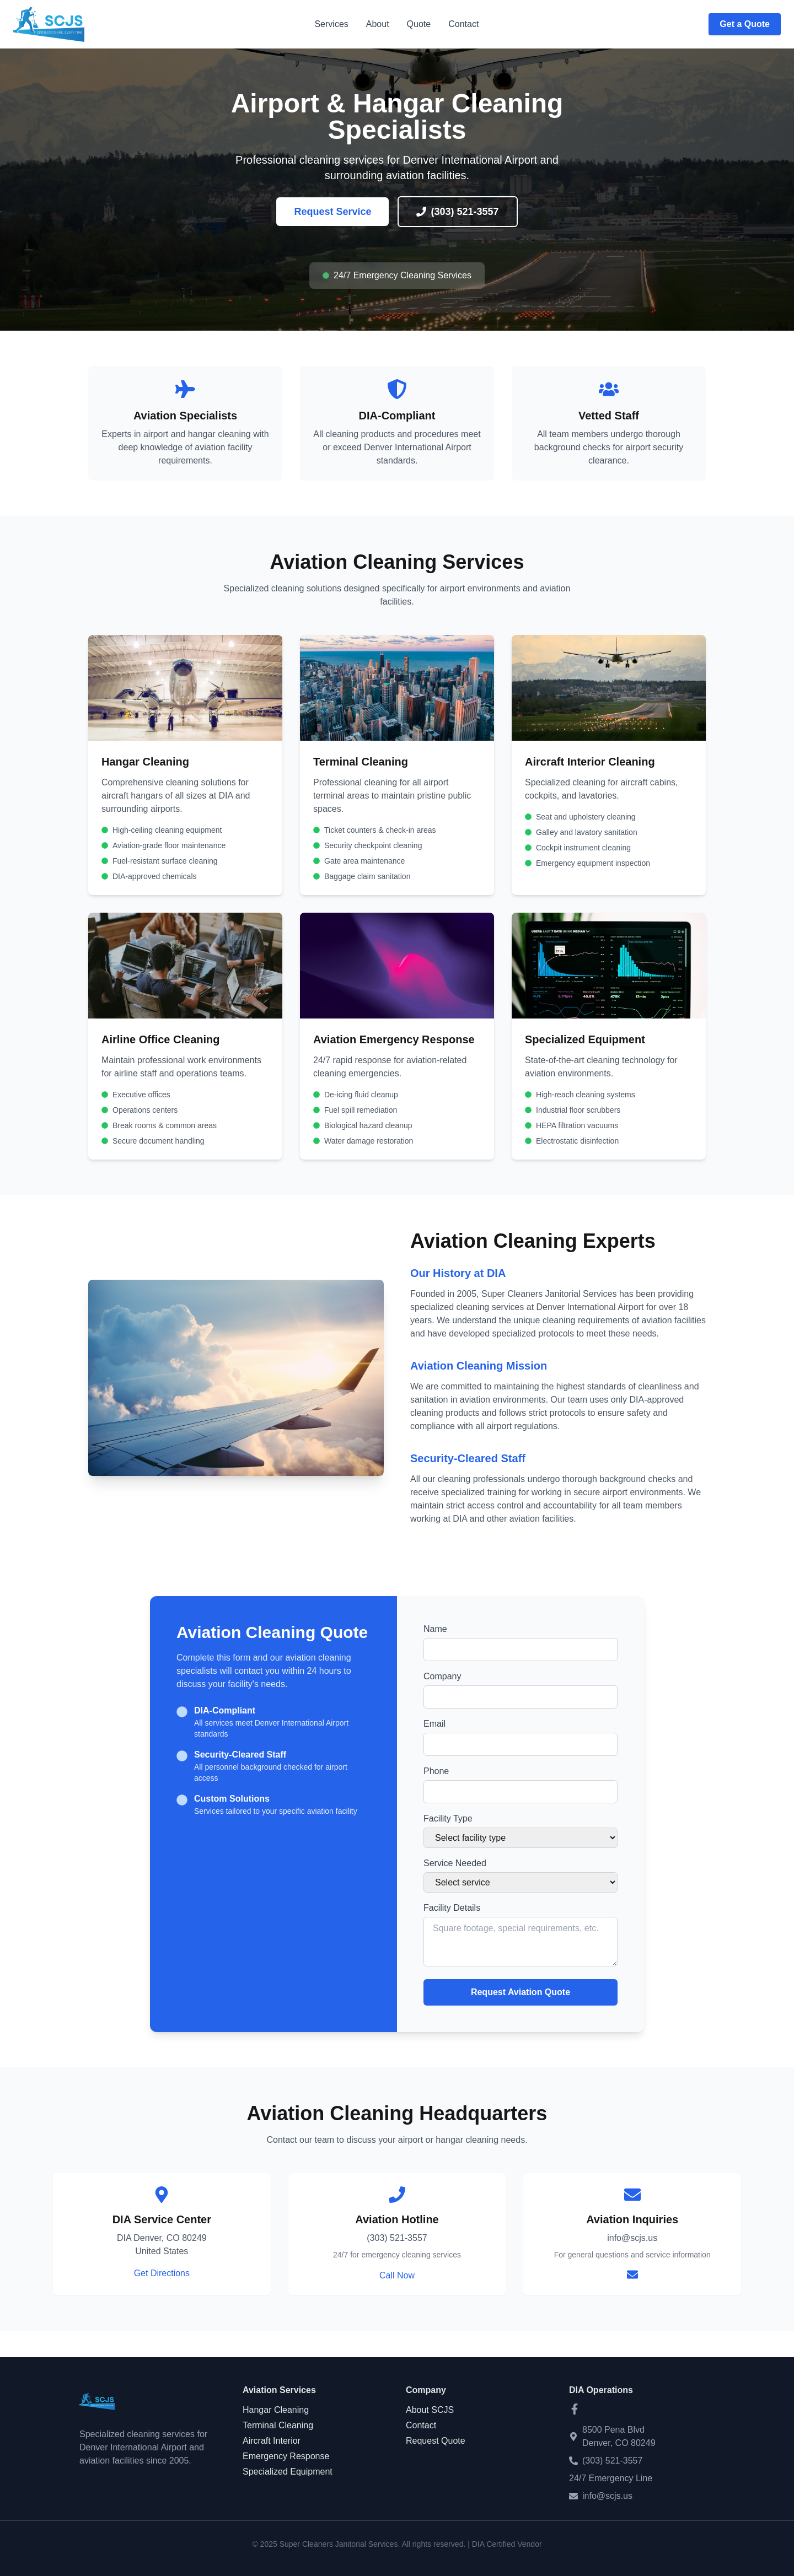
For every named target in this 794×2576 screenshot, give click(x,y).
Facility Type (448, 1818)
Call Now (397, 2275)
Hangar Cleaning (276, 2410)
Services (331, 24)
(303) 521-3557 (457, 211)
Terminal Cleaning (278, 2425)
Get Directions (162, 2273)
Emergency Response (286, 2456)
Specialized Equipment (287, 2471)
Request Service (332, 211)
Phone (436, 1771)
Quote (419, 24)
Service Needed (454, 1863)
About (377, 24)
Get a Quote (745, 24)
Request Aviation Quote (520, 1992)
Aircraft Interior (272, 2440)
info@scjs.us (607, 2495)
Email (434, 1723)
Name (435, 1629)
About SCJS (430, 2410)
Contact (463, 24)
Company (442, 1676)
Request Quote (435, 2440)
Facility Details (451, 1907)
